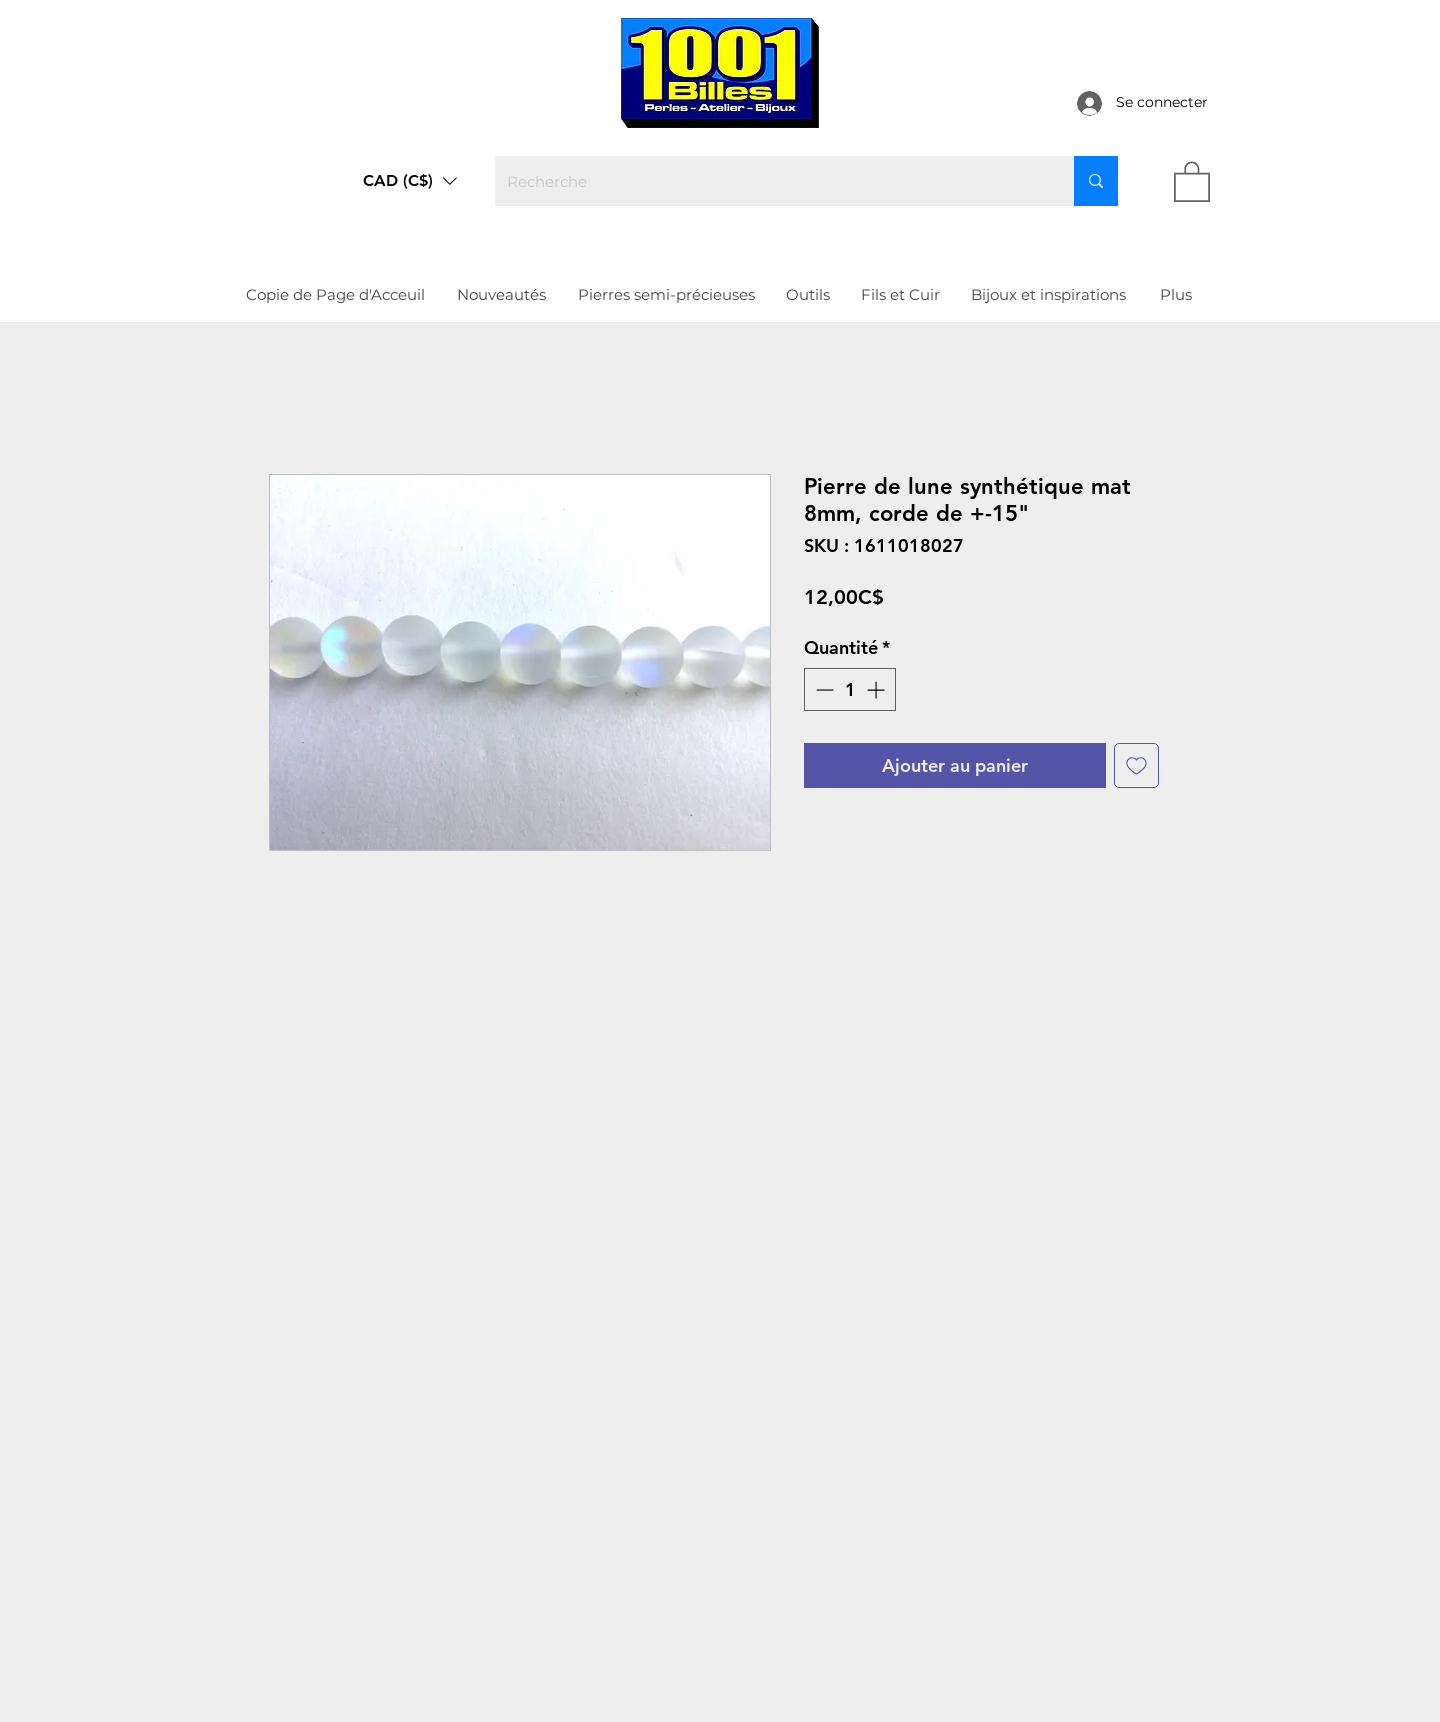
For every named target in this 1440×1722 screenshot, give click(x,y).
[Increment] (877, 689)
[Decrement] (822, 689)
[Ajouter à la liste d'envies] (1136, 765)
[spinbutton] (850, 689)
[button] (410, 181)
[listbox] (410, 181)
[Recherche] (769, 181)
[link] (1192, 180)
